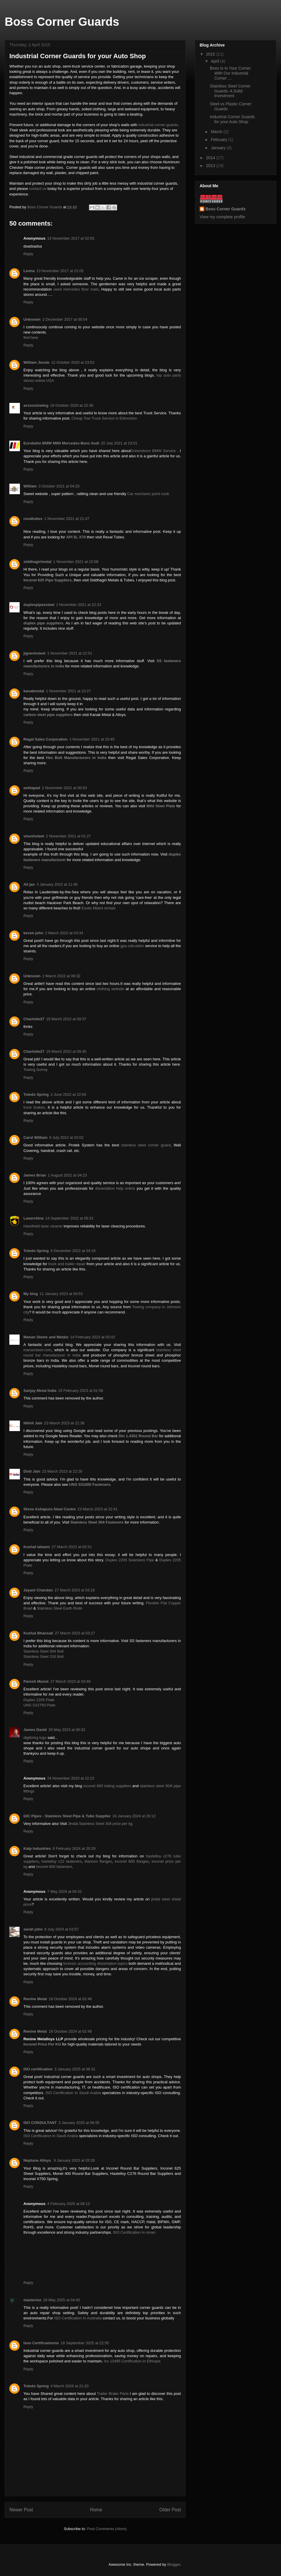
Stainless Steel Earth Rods (59, 1608)
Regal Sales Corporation (45, 739)
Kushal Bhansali (38, 1633)
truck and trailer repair (66, 1264)
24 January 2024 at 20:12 (133, 1816)
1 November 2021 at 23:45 (91, 739)
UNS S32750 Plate (39, 1705)
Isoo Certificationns (41, 2343)
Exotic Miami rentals (99, 908)
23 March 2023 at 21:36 (64, 1423)
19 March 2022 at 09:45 (66, 1051)
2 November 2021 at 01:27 (68, 836)
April (215, 61)
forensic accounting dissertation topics (95, 1963)
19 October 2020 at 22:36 (71, 405)
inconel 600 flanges (132, 1861)
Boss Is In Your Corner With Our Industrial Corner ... (230, 73)
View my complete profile (222, 216)
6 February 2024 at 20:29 (74, 1848)
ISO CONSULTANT (40, 2122)
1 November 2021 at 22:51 (69, 653)
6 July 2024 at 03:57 (61, 1929)
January (219, 147)
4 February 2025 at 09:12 (68, 2203)
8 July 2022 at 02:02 (66, 1137)
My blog (30, 1294)
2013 (211, 165)
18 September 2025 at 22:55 (85, 2343)
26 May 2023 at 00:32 (67, 1729)
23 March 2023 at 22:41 (98, 1509)
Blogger (173, 2564)
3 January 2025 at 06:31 (74, 2069)
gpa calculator (132, 946)
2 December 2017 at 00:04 (65, 319)
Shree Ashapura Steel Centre (49, 1509)
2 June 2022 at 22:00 (68, 1094)
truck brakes (34, 1107)
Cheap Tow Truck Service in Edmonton (104, 418)
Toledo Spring (36, 1094)
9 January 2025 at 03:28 (74, 2160)
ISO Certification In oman (134, 2232)
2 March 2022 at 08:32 (61, 976)
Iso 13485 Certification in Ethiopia (131, 2361)
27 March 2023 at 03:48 (70, 1681)
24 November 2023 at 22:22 (70, 1778)
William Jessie (36, 362)
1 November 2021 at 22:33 (78, 604)
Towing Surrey (35, 1069)
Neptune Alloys (37, 2160)
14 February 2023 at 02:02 (92, 1337)
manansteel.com (37, 1350)
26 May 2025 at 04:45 (61, 2300)
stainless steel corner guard (146, 1145)
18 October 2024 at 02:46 (70, 1999)
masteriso (32, 2300)
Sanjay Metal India (39, 1390)
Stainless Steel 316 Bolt (43, 1656)
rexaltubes (32, 518)
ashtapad (31, 788)
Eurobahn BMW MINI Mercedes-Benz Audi (61, 443)
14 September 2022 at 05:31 (69, 1218)
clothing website (110, 989)
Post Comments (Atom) (106, 2529)
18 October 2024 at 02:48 (70, 2031)
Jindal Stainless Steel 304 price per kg (100, 1823)
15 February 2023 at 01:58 (80, 1390)
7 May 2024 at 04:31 (64, 1891)
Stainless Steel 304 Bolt (43, 1651)
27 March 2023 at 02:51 (72, 1547)
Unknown (32, 319)
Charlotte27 (33, 1019)
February (219, 139)
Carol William (35, 1137)
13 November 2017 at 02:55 (70, 238)
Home (96, 2509)
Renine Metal (35, 1999)
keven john (33, 933)
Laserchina (33, 1218)
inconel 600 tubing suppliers (107, 1786)
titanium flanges (98, 1861)
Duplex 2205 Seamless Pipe (129, 1560)
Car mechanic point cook (148, 494)
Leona (29, 271)
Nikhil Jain (32, 1423)
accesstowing (35, 405)
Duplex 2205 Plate (38, 1700)
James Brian (34, 1175)
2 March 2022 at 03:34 (64, 933)
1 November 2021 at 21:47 (66, 518)
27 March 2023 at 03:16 (74, 1590)
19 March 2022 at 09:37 (66, 1019)
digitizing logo (35, 1737)
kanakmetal (33, 691)
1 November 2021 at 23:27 (68, 691)
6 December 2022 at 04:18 (72, 1250)
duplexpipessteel (38, 604)
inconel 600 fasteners (54, 1866)
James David (35, 1729)
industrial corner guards (158, 125)
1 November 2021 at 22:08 (75, 561)
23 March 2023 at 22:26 (62, 1471)
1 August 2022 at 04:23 (67, 1175)
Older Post (170, 2509)
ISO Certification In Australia (78, 2318)
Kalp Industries (37, 1848)
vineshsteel (33, 836)
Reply (28, 254)
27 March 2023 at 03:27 (75, 1633)
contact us (37, 188)
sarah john (33, 1929)
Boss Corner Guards (62, 21)
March (217, 131)
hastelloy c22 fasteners (62, 1861)
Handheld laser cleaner (43, 1226)
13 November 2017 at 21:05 (59, 271)
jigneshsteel (34, 653)
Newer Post (21, 2509)
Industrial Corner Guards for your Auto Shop (232, 119)
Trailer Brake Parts (113, 2393)
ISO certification (38, 2069)
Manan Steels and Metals (45, 1337)
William (30, 486)
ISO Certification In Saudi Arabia (73, 2093)
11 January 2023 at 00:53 (61, 1294)
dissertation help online (115, 1188)
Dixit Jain (31, 1471)
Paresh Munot (36, 1681)
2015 (211, 54)
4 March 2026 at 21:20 (69, 2386)
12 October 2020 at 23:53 (72, 362)
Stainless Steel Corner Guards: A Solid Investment (230, 91)
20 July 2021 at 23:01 (119, 443)
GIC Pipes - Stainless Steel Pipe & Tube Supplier (67, 1816)
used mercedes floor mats (76, 289)
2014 (211, 157)
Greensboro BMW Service (154, 451)
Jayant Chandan (38, 1590)
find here (30, 337)
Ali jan (29, 884)
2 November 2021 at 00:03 (64, 788)
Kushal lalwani (36, 1547)
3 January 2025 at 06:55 (79, 2122)
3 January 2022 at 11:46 (57, 884)
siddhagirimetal (37, 561)
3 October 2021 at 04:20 (58, 486)
